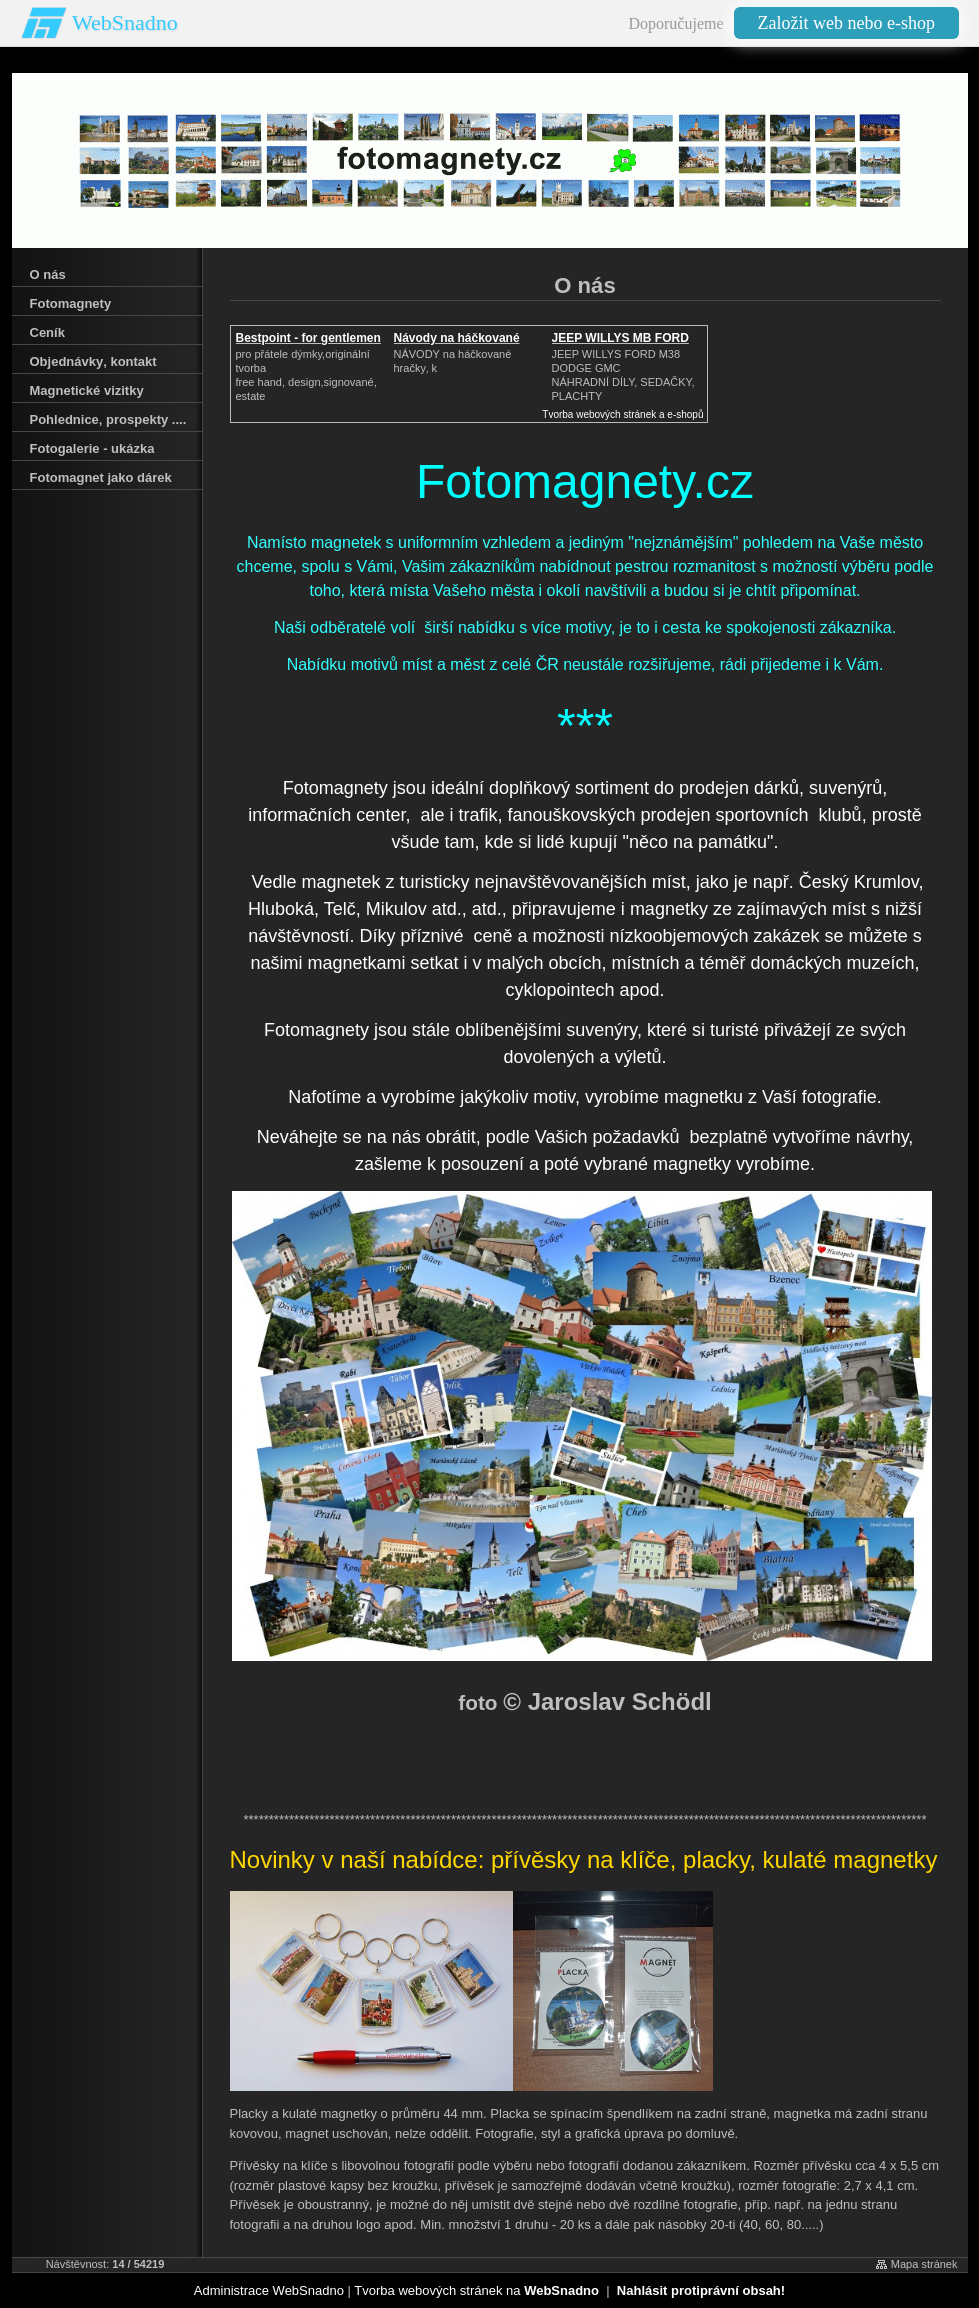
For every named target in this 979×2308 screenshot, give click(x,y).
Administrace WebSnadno (269, 2290)
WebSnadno (125, 22)
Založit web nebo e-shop (846, 23)
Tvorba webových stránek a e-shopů (622, 414)
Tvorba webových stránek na (476, 2290)
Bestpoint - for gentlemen (308, 338)
